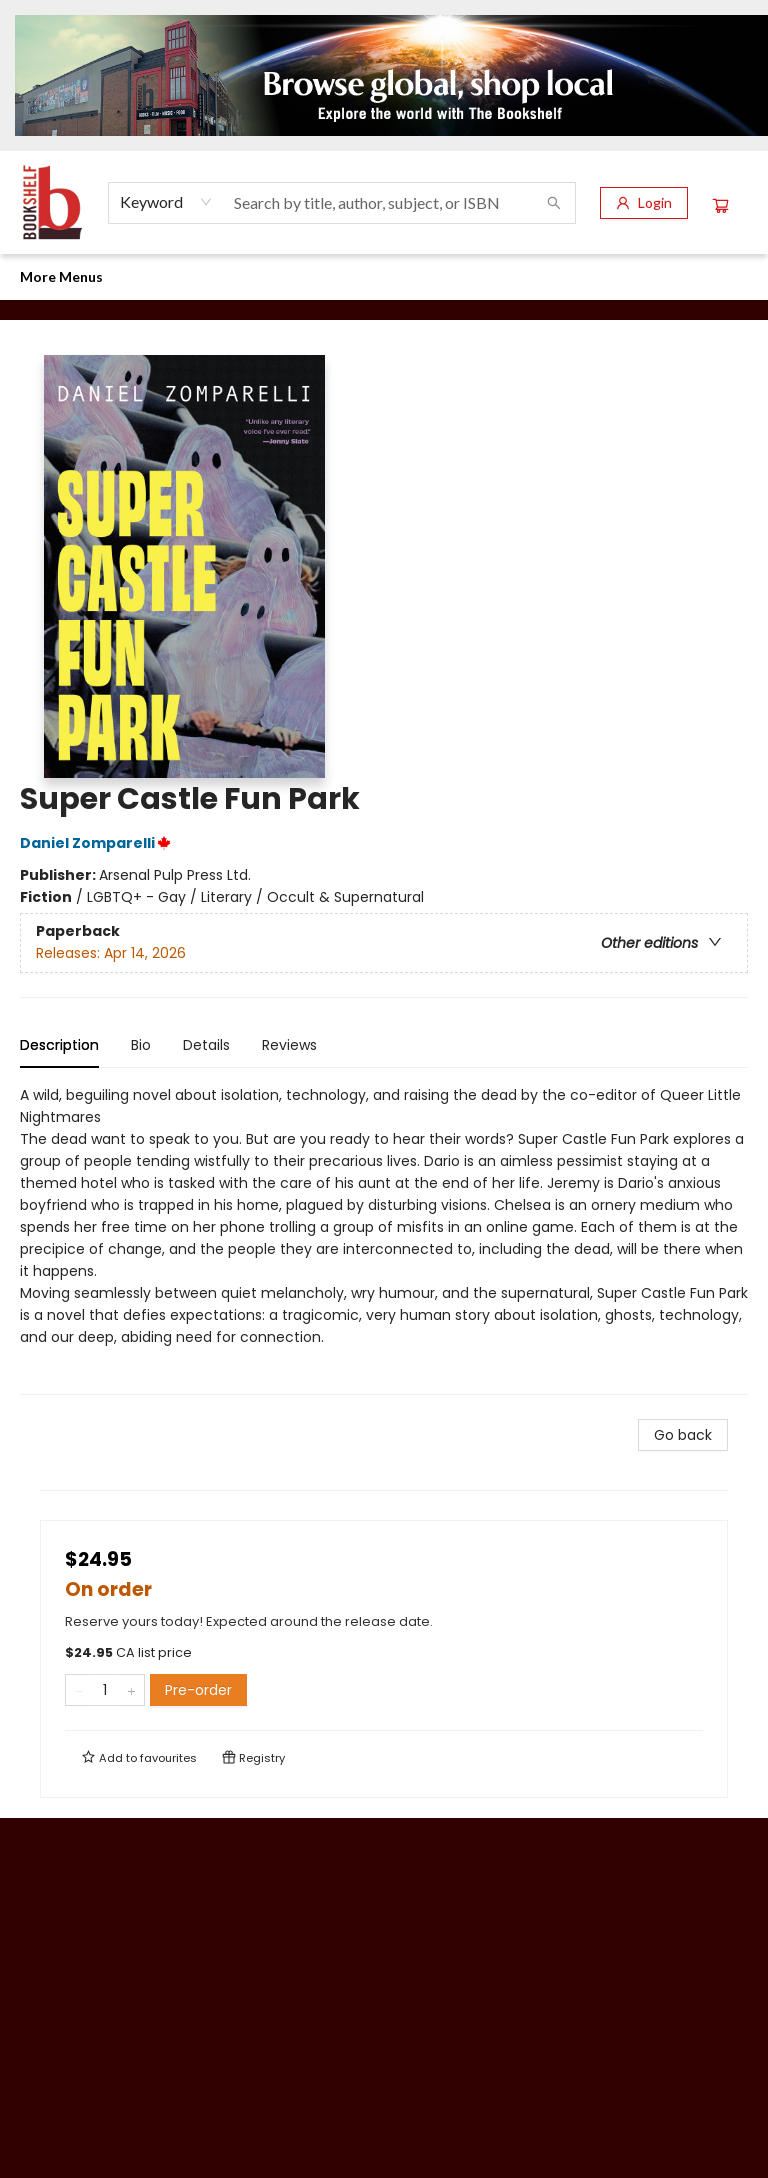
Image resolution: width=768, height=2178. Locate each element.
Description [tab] (59, 1045)
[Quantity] (105, 1690)
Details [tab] (206, 1045)
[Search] (554, 203)
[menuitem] (40, 277)
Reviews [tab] (289, 1045)
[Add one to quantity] (131, 1690)
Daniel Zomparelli (98, 843)
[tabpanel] (384, 1239)
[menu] (384, 277)
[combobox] (166, 202)
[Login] (644, 203)
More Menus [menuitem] (574, 276)
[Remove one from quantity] (78, 1690)
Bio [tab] (141, 1045)
